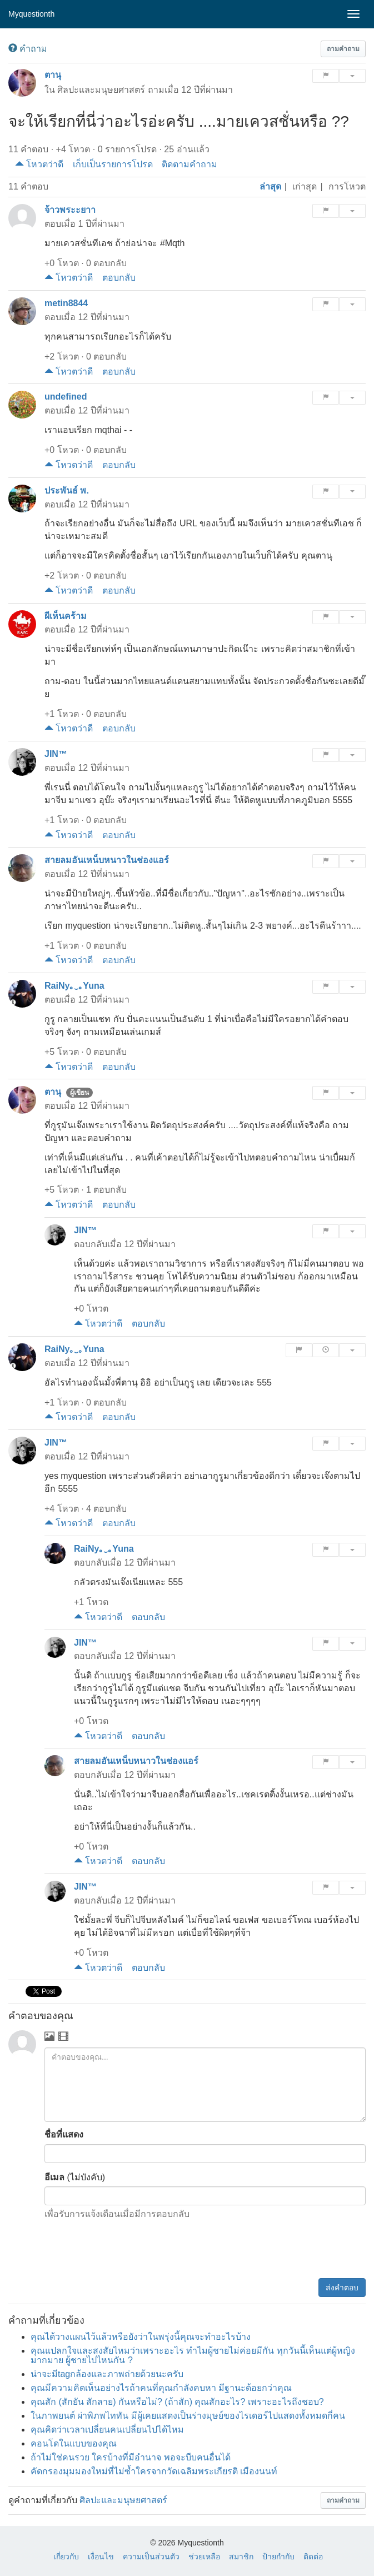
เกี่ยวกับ (66, 2556)
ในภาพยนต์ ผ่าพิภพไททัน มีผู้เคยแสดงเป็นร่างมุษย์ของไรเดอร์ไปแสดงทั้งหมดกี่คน (188, 2415)
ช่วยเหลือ (204, 2556)
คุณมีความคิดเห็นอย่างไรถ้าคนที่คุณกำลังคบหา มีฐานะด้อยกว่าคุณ (161, 2388)
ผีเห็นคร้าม (65, 616)
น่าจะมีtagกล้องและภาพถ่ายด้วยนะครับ (107, 2374)
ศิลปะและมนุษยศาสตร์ (101, 89)
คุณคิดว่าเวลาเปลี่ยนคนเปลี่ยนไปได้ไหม (107, 2429)
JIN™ (55, 754)
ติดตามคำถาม (189, 164)
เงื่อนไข (101, 2556)
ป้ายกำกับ (278, 2556)
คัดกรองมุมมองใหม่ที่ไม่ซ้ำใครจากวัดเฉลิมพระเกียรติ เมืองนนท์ (154, 2471)
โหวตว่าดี (39, 164)
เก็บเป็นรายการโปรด (113, 164)
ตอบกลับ (119, 277)
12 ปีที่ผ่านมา (206, 89)
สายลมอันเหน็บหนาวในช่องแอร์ (106, 860)
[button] (343, 49)
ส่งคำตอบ (342, 2287)
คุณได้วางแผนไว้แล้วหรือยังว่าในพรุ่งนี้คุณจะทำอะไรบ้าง (141, 2336)
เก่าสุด (304, 186)
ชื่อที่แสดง (63, 2134)
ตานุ (52, 74)
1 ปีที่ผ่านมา (101, 223)
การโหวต (347, 186)
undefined (65, 396)
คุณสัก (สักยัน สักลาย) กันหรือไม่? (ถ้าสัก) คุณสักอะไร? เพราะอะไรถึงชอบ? (177, 2401)
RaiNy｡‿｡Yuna (74, 985)
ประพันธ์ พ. (66, 490)
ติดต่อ (313, 2556)
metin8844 (66, 303)
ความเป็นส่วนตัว (151, 2556)
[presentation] (281, 2251)
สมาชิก (241, 2556)
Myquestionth (31, 13)
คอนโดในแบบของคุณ (74, 2443)
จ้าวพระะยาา (70, 210)
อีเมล (54, 2177)
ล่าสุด (270, 186)
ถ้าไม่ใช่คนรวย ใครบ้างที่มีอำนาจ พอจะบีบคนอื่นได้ (131, 2457)
